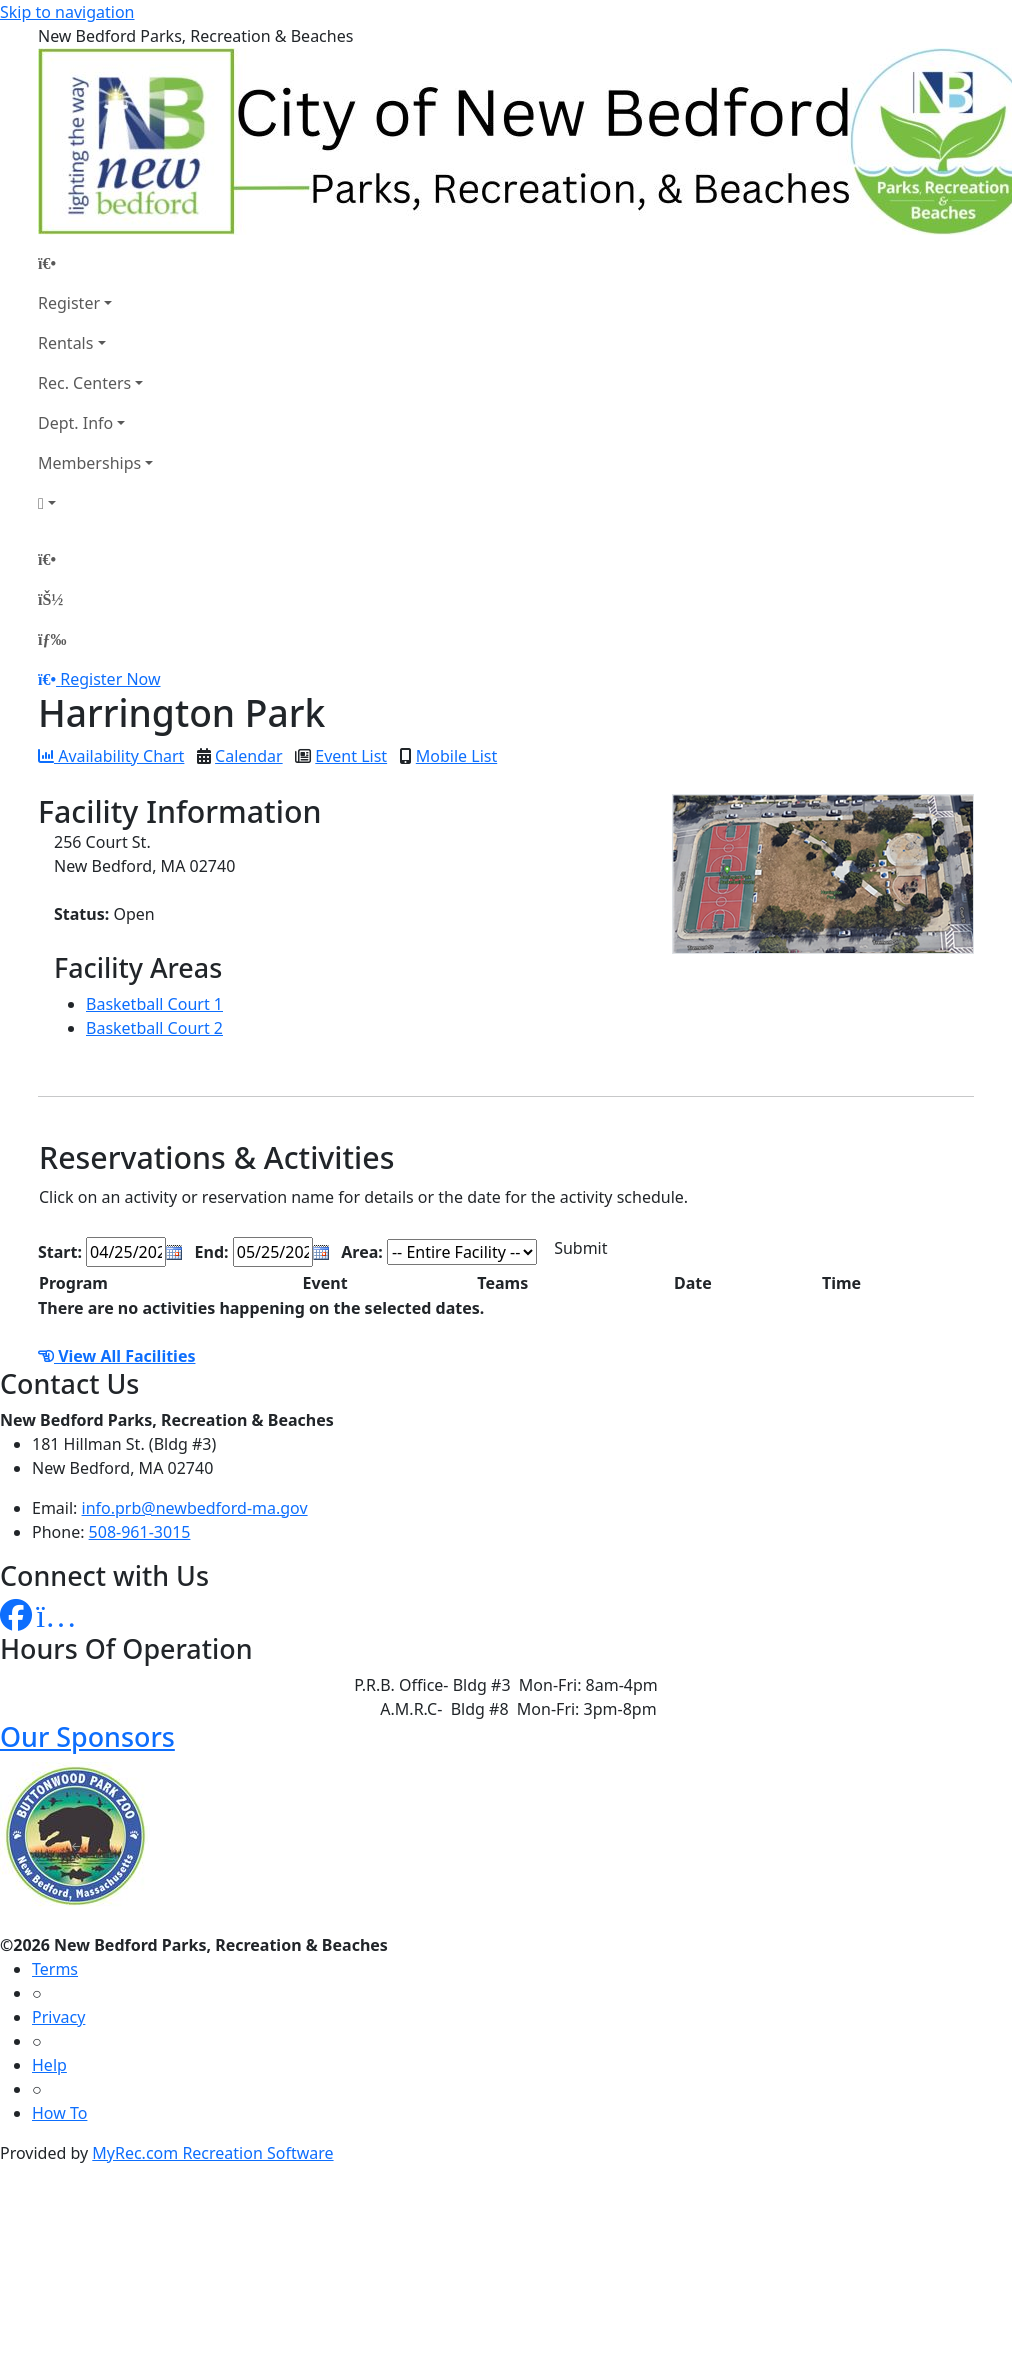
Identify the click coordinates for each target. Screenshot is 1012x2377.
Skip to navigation (67, 12)
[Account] (95, 503)
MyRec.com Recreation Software (212, 2153)
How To (59, 2113)
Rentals (65, 343)
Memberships (89, 463)
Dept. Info (75, 423)
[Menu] (52, 639)
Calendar (249, 756)
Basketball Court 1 (154, 1004)
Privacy (58, 2017)
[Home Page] (95, 263)
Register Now (110, 679)
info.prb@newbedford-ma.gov (195, 1508)
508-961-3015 (140, 1532)
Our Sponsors (87, 1736)
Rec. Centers (84, 383)
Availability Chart (111, 756)
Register (69, 303)
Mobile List (456, 756)
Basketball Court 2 (154, 1028)
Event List (351, 756)
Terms (55, 1969)
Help (49, 2065)
